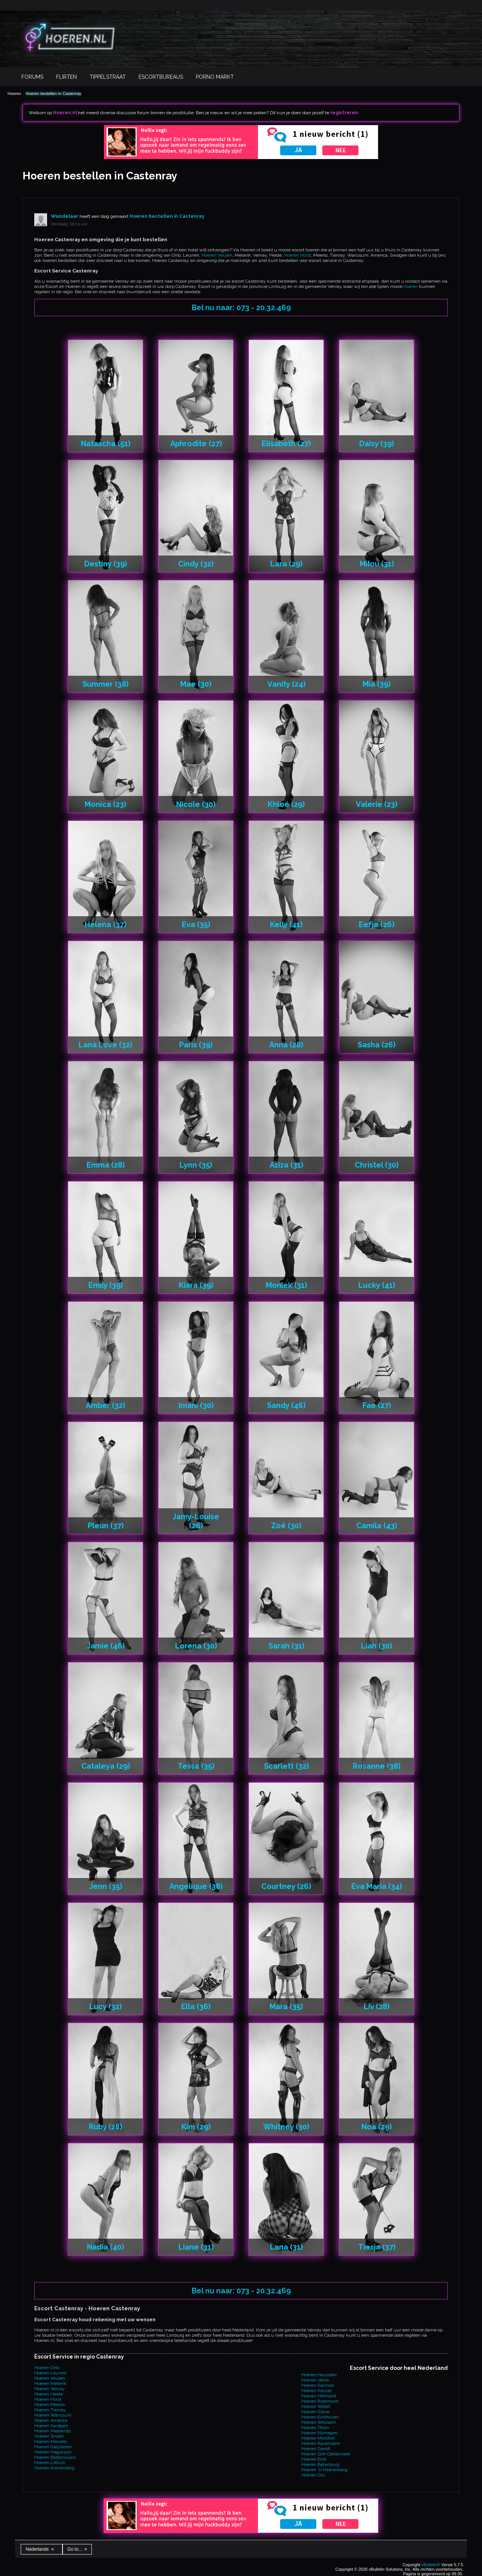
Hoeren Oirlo (46, 2367)
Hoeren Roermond (320, 2401)
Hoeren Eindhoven (320, 2417)
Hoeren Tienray (50, 2409)
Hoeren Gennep (317, 2385)
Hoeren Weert (315, 2406)
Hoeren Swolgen (51, 2425)
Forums (32, 77)
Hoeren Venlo (315, 2380)
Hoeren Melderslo (52, 2431)
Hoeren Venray (49, 2388)
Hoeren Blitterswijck (55, 2457)
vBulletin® (430, 2564)
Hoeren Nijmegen (319, 2432)
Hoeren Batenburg (320, 2464)
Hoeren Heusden (319, 2374)
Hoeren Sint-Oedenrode (325, 2454)
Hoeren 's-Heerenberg (324, 2469)
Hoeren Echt (313, 2459)
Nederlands (40, 2549)
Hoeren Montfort (318, 2438)
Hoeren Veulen (216, 255)
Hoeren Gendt (315, 2448)
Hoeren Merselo (50, 2441)
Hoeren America (50, 2420)
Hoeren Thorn (315, 2427)
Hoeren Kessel (316, 2390)
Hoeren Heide (48, 2394)
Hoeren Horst (297, 255)
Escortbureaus (161, 77)
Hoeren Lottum (50, 2462)
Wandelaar (64, 216)
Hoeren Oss (313, 2475)
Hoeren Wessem (318, 2422)
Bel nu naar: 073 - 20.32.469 (241, 307)
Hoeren (14, 93)
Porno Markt (215, 77)
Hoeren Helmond (318, 2395)
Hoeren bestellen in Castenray (53, 93)
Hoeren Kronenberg (54, 2467)
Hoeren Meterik (50, 2383)
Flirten (66, 77)
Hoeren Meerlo (49, 2404)
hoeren (411, 286)
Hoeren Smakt (49, 2436)
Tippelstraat (108, 77)
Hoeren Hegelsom (53, 2452)
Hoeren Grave (315, 2411)
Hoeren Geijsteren (53, 2446)
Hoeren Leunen (50, 2372)
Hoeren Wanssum (53, 2415)
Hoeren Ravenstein (320, 2443)
